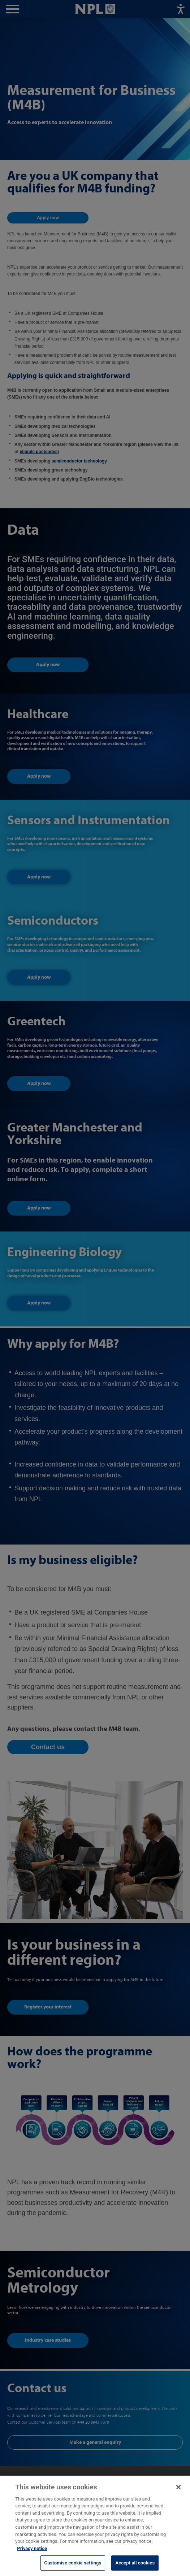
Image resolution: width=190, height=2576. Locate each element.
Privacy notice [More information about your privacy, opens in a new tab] (32, 2553)
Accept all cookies (135, 2568)
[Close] (178, 2493)
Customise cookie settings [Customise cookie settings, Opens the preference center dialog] (73, 2568)
